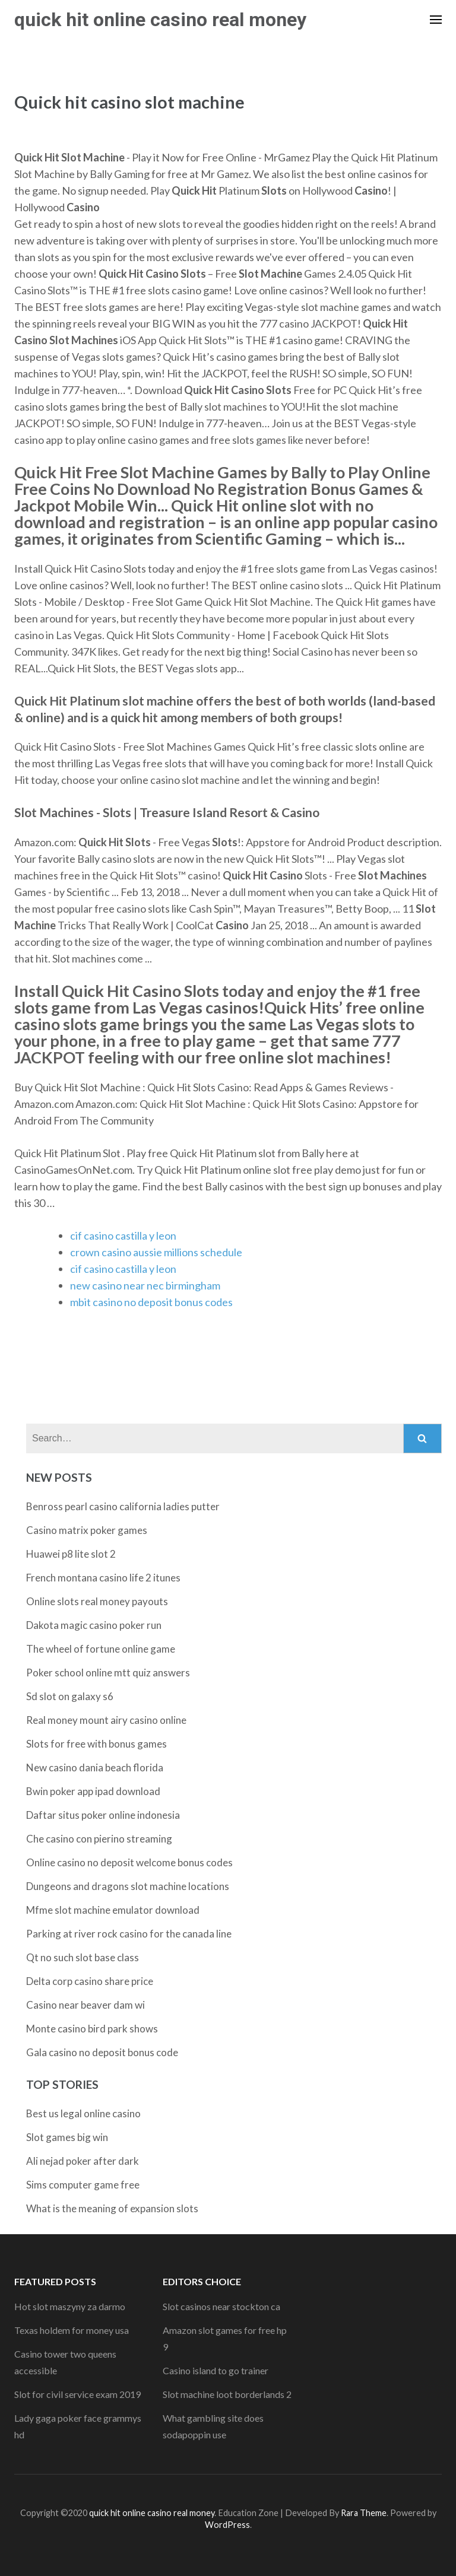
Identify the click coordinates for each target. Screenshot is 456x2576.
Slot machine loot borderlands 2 (227, 2394)
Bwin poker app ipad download (93, 1791)
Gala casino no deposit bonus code (102, 2052)
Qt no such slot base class (82, 1957)
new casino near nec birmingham (145, 1285)
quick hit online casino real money (160, 19)
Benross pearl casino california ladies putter (123, 1506)
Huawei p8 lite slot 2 (71, 1554)
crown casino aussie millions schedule (156, 1252)
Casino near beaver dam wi (85, 2005)
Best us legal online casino (83, 2113)
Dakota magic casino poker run (94, 1625)
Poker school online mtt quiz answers (108, 1672)
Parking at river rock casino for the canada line (129, 1933)
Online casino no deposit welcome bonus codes (129, 1862)
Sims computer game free (83, 2184)
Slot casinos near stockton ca (221, 2306)
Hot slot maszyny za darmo (69, 2306)
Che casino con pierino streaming (99, 1838)
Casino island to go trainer (215, 2370)
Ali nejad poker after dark (82, 2161)
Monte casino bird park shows (92, 2028)
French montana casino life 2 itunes (103, 1577)
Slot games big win (67, 2137)
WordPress (227, 2525)
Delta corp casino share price (89, 1981)
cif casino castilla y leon (123, 1235)
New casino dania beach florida (94, 1767)
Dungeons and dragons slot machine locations (127, 1886)
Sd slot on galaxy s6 (69, 1696)
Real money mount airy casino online (106, 1720)
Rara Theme (364, 2513)
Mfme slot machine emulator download (113, 1910)
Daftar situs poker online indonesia (103, 1815)
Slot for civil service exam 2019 (77, 2394)
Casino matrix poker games (86, 1530)
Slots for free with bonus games (96, 1744)
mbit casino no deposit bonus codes (151, 1301)
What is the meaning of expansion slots (112, 2208)
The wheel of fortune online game (100, 1649)
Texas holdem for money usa (71, 2330)
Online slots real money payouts (97, 1601)
